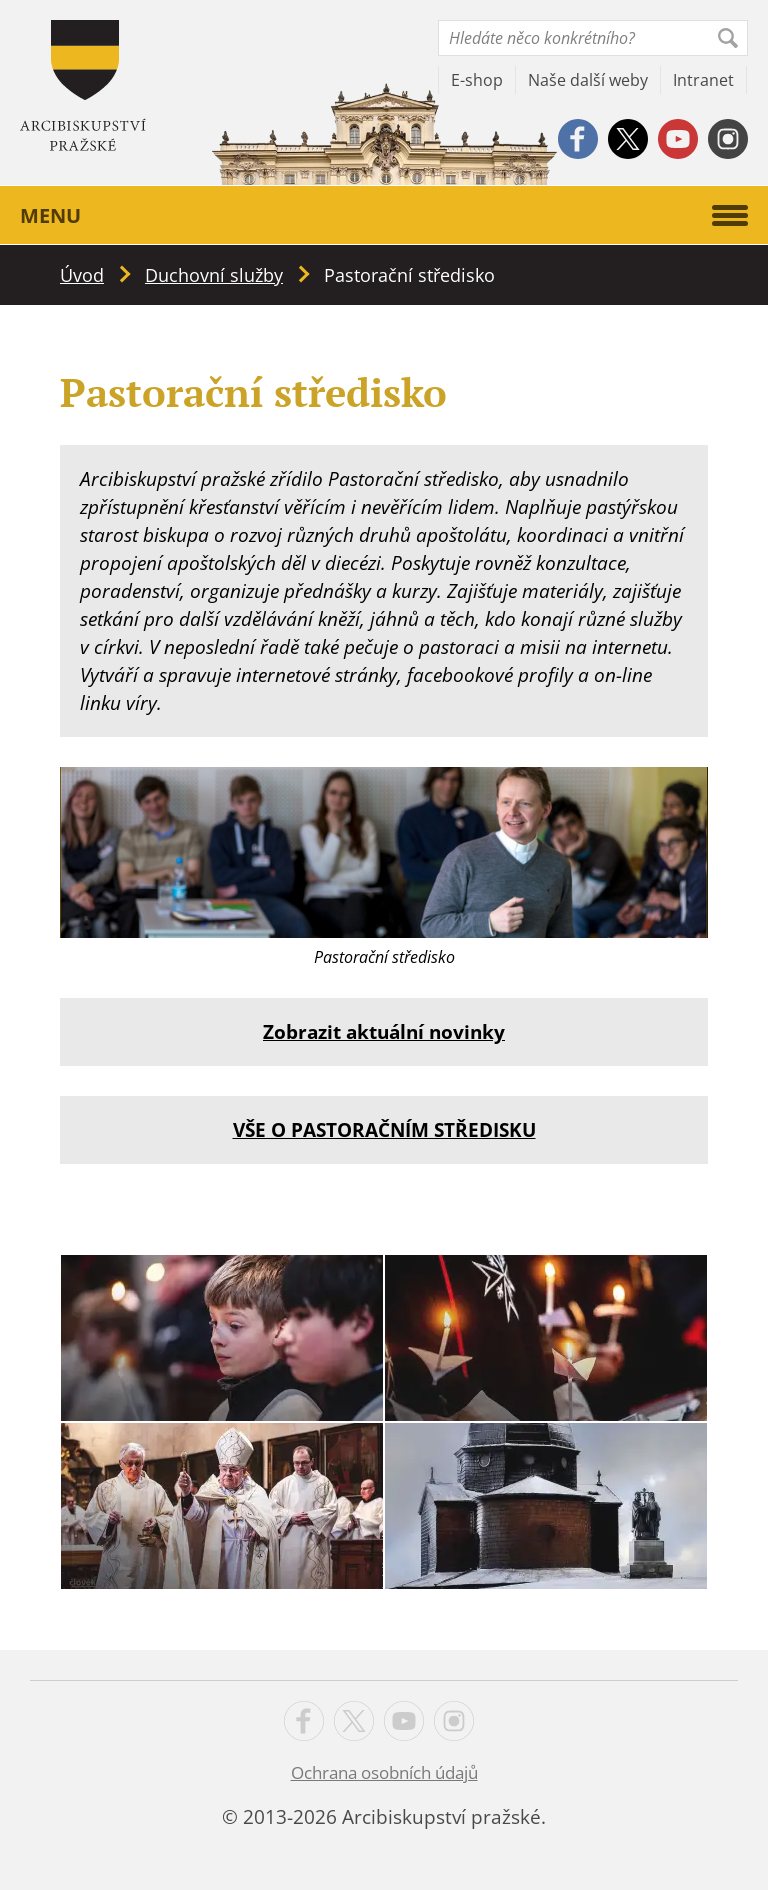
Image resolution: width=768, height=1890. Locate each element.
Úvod (82, 275)
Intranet (703, 80)
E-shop (477, 80)
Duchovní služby (214, 275)
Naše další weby (588, 80)
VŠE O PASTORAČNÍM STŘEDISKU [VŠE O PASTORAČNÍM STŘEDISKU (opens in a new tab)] (384, 1130)
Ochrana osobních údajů (384, 1772)
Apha (83, 85)
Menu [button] (384, 215)
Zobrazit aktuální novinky (384, 1032)
